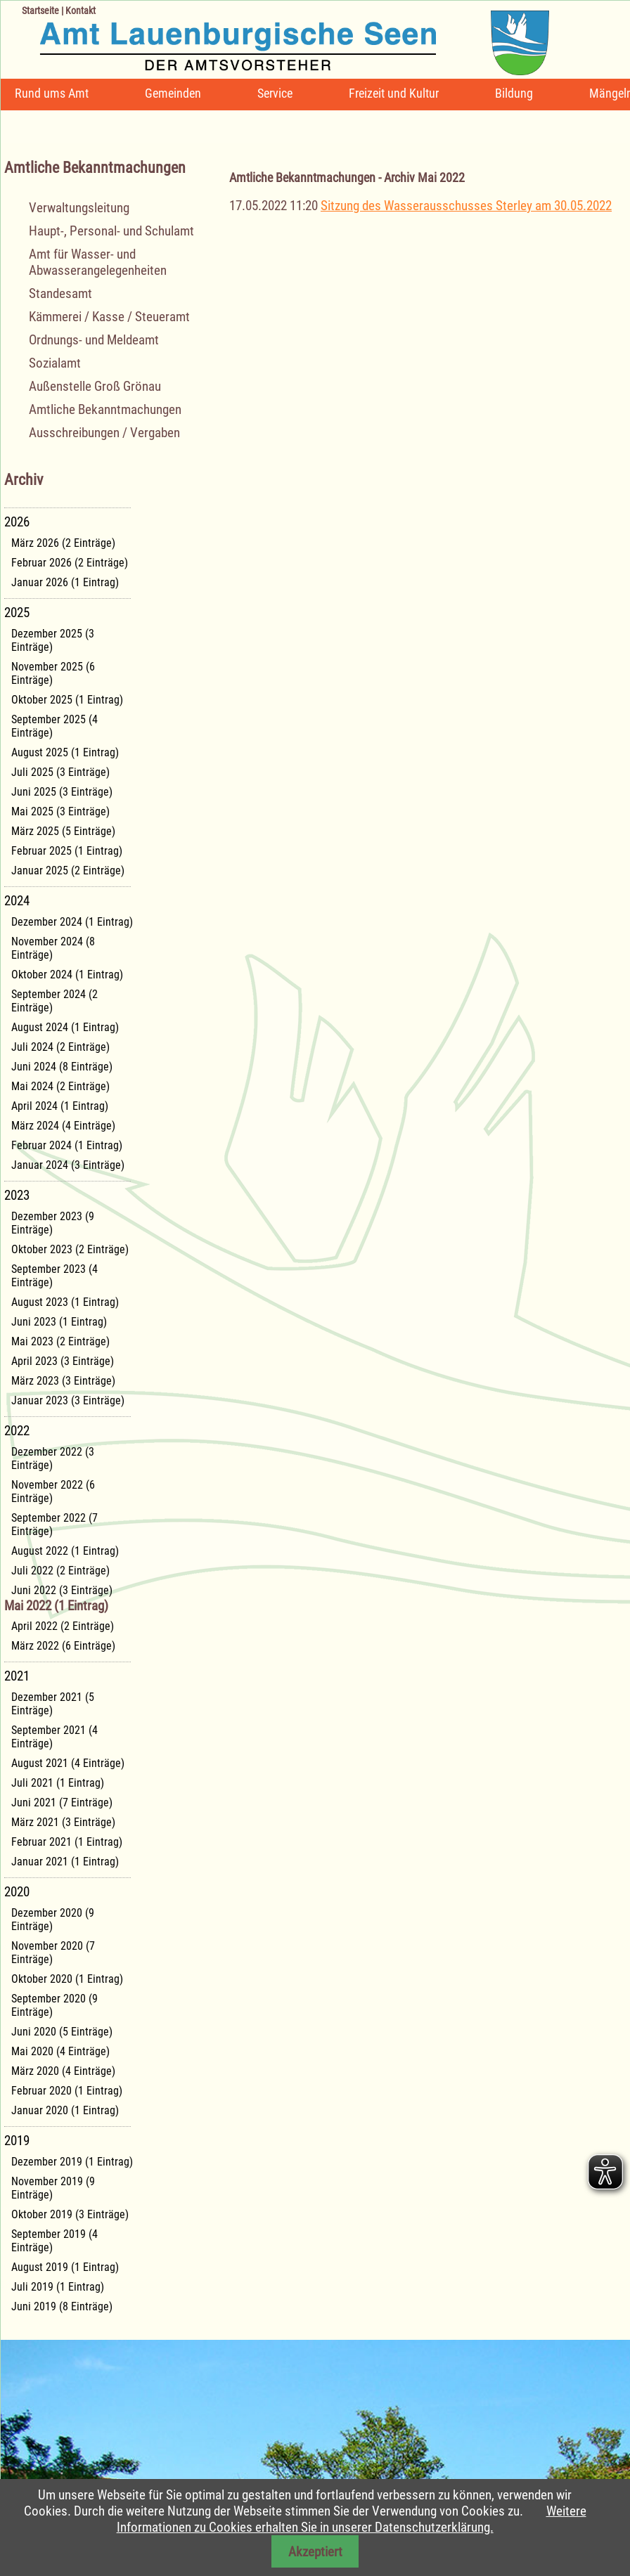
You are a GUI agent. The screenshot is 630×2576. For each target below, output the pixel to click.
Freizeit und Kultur (394, 93)
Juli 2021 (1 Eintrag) (57, 1782)
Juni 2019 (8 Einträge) (61, 2306)
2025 (17, 612)
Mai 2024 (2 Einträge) (60, 1086)
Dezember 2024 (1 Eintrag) (72, 921)
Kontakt (80, 10)
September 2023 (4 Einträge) (54, 1275)
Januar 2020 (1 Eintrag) (65, 2110)
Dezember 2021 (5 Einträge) (52, 1703)
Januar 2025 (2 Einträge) (67, 870)
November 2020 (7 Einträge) (53, 1952)
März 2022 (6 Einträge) (63, 1645)
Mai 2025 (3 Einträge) (60, 811)
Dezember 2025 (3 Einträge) (52, 640)
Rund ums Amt (52, 93)
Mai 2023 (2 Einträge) (60, 1341)
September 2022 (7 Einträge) (54, 1524)
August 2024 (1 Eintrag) (65, 1027)
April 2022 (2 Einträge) (62, 1626)
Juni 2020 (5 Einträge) (61, 2031)
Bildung (514, 93)
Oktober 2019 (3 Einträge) (70, 2214)
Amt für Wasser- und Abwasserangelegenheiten (98, 262)
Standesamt (60, 293)
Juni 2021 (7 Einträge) (61, 1802)
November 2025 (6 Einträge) (53, 673)
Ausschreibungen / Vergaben (104, 433)
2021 (17, 1676)
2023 (17, 1195)
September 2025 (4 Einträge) (54, 726)
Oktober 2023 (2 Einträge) (70, 1249)
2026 (17, 522)
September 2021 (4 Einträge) (54, 1736)
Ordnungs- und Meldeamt (94, 340)
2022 (17, 1431)
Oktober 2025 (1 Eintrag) (67, 699)
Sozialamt (55, 363)
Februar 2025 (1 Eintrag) (66, 850)
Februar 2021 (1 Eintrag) (66, 1842)
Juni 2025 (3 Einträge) (61, 791)
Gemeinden (173, 93)
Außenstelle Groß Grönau (95, 386)
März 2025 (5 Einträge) (63, 831)
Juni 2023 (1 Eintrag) (59, 1321)
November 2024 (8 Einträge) (53, 948)
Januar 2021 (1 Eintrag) (65, 1861)
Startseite (40, 10)
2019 (17, 2140)
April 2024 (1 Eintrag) (59, 1106)
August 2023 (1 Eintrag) (65, 1302)
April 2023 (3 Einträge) (62, 1361)
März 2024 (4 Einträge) (63, 1125)
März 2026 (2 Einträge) (63, 543)
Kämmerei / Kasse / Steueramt (109, 317)
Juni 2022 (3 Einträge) (61, 1590)
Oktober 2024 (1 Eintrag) (67, 974)
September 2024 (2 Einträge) (54, 1001)
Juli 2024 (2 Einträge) (60, 1047)
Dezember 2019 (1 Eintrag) (72, 2161)
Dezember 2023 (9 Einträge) (52, 1223)
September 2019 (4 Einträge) (54, 2240)
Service (274, 93)
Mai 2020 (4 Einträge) (60, 2051)
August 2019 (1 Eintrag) (65, 2267)
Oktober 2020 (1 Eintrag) (67, 1979)
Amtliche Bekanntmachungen (105, 409)
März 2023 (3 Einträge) (63, 1380)
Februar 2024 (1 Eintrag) (66, 1145)
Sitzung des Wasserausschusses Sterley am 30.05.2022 (466, 206)
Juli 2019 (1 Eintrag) (57, 2286)
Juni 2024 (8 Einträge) (61, 1066)
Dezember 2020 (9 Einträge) (52, 1919)
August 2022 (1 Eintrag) (65, 1551)
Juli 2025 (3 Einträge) (60, 772)
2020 (17, 1892)
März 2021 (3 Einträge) (63, 1822)
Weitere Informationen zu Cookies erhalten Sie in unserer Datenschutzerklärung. (351, 2519)
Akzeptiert (315, 2552)
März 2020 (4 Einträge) (63, 2071)
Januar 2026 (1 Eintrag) (65, 582)
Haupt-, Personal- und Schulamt (111, 231)
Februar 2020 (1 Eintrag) (66, 2090)
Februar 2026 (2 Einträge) (69, 562)
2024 (17, 901)
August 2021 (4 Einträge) (67, 1763)
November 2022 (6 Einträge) (53, 1491)
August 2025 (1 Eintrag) (65, 752)
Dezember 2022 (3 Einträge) (52, 1458)
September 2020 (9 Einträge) (54, 2005)
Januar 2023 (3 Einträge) (67, 1400)
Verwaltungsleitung (79, 208)
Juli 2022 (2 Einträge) (60, 1570)
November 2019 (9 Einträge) (53, 2188)
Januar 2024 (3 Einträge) (67, 1165)
